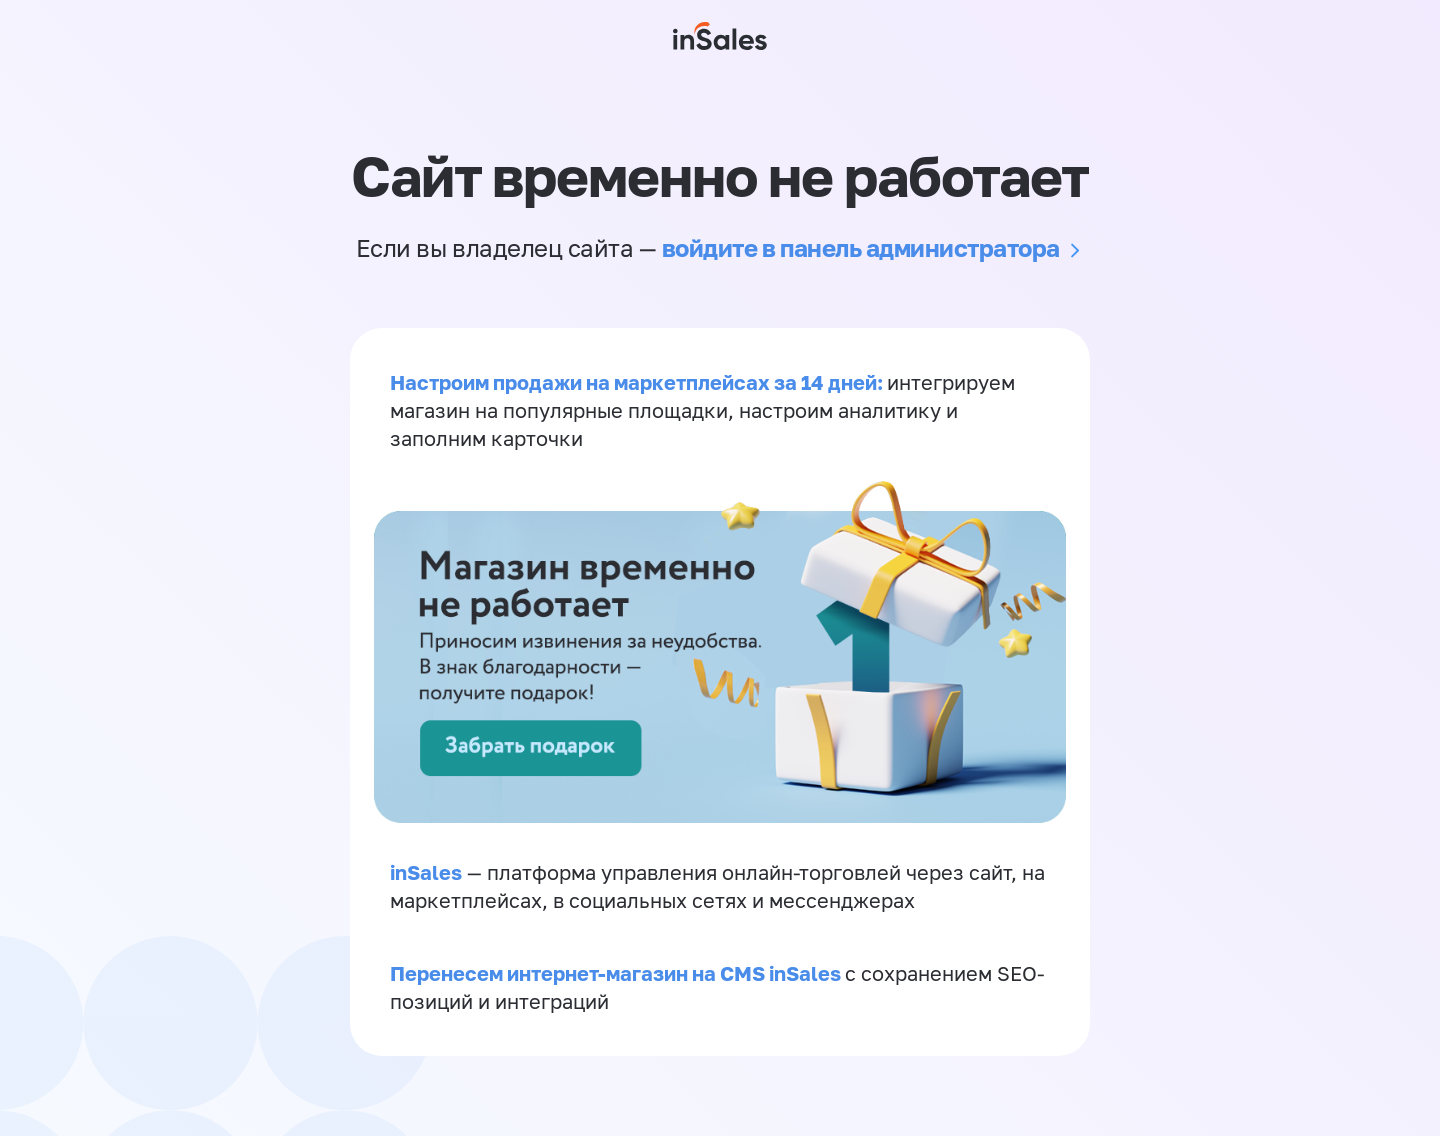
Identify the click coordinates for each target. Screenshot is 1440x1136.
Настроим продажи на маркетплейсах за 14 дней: (638, 382)
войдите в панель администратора (861, 247)
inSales (426, 872)
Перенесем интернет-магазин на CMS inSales (617, 973)
